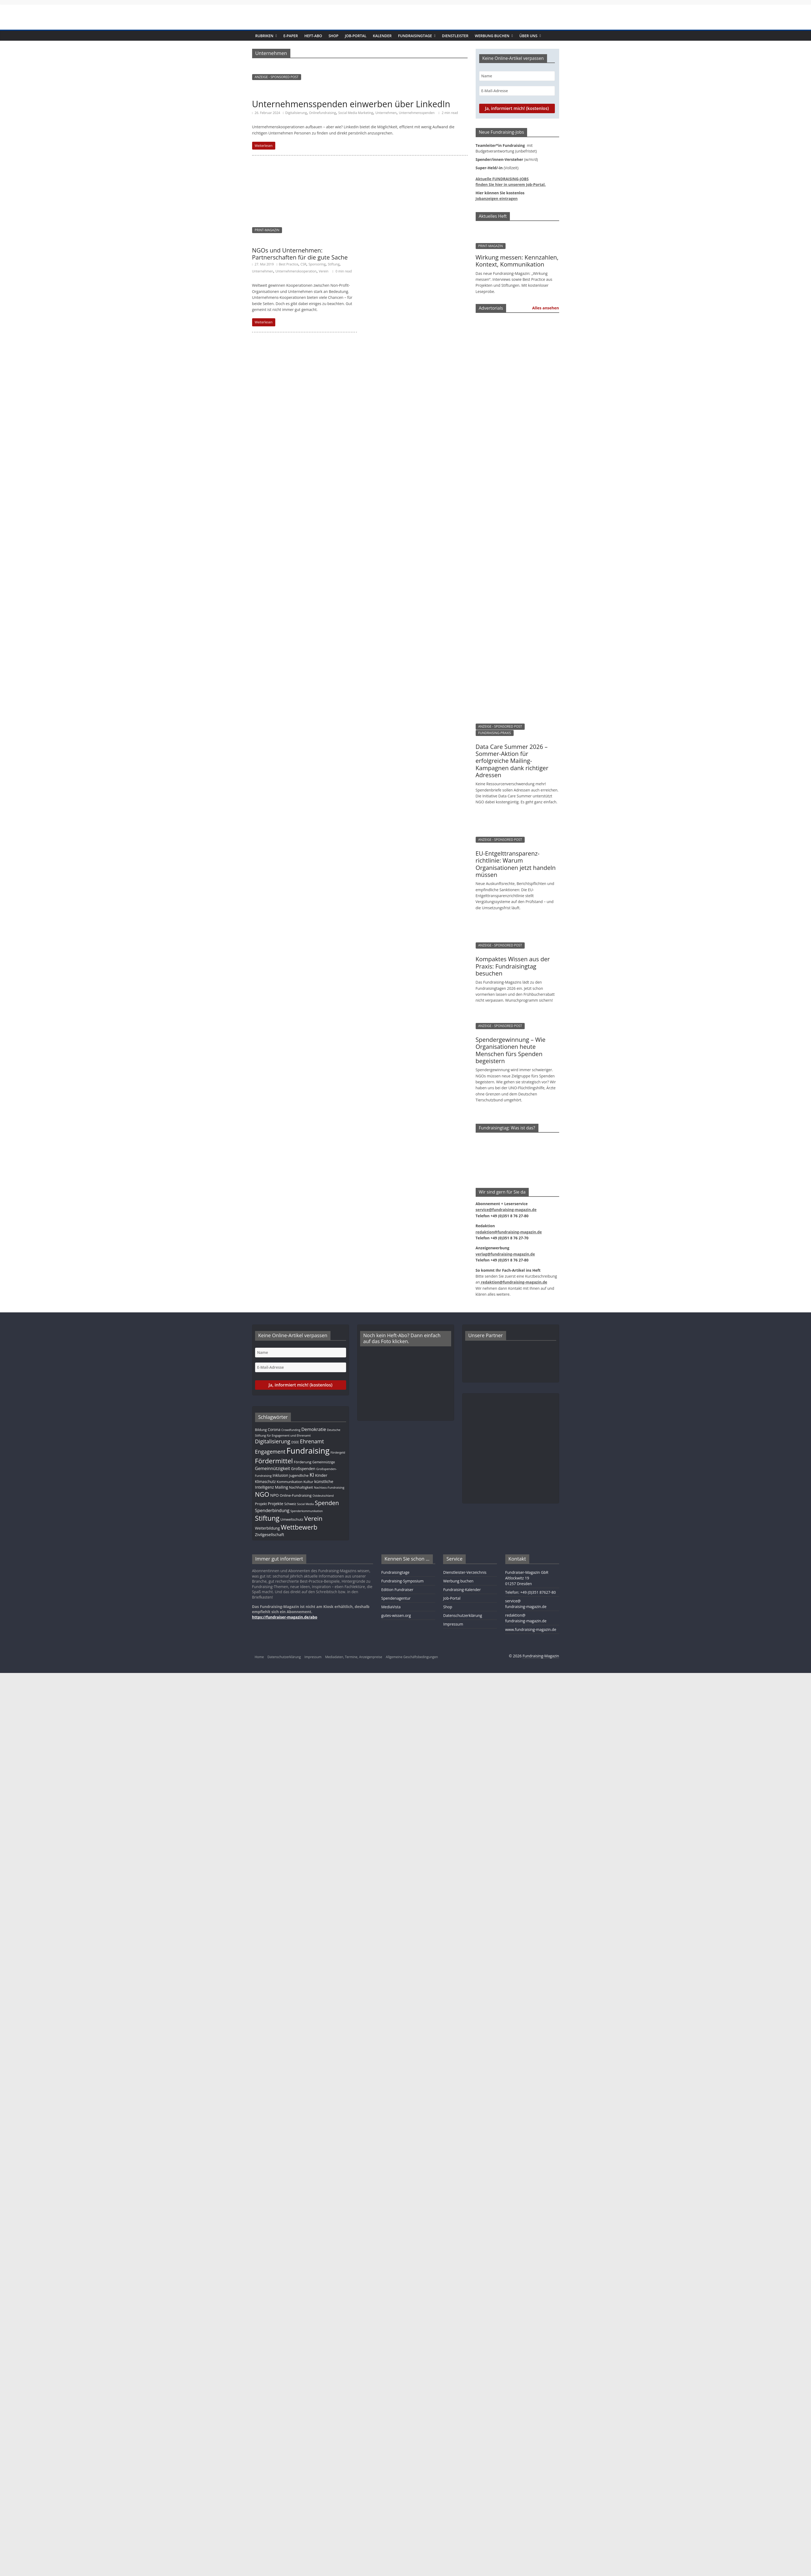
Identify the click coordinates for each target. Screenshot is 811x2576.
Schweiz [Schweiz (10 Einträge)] (290, 1504)
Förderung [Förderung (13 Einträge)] (302, 1462)
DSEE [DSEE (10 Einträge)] (295, 1442)
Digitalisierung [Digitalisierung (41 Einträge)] (272, 1441)
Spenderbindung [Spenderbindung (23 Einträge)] (272, 1510)
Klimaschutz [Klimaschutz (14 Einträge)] (265, 1481)
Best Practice (288, 264)
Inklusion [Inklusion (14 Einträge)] (280, 1475)
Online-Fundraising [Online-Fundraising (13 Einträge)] (296, 1495)
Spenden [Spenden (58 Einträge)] (327, 1503)
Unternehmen (386, 112)
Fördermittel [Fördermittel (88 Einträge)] (274, 1460)
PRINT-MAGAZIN (267, 230)
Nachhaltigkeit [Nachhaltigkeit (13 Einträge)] (301, 1487)
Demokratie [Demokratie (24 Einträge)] (313, 1429)
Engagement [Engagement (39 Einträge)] (270, 1451)
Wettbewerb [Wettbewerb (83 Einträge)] (299, 1527)
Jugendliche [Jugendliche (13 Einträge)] (299, 1475)
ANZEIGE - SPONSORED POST (277, 77)
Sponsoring (316, 264)
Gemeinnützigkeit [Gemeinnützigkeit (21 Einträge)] (272, 1468)
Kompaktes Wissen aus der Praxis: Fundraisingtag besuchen (513, 966)
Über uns (528, 35)
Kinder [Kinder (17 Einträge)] (321, 1475)
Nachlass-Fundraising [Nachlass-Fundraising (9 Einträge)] (329, 1487)
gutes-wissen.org (396, 1615)
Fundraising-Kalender (462, 1589)
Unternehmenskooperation (296, 271)
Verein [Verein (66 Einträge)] (313, 1518)
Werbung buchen (492, 35)
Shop (334, 35)
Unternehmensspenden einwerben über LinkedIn (351, 104)
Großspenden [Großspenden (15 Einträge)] (303, 1468)
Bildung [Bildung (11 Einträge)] (261, 1429)
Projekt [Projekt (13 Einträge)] (261, 1503)
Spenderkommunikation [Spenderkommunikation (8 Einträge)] (306, 1511)
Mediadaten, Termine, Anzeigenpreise (353, 1657)
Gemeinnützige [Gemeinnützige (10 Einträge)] (323, 1462)
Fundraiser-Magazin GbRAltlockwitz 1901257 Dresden (526, 1578)
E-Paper (290, 35)
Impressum (453, 1624)
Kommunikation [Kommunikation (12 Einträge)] (289, 1481)
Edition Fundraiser (397, 1589)
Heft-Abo (313, 35)
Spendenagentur (396, 1598)
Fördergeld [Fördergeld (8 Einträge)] (337, 1452)
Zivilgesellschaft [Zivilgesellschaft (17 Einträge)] (269, 1534)
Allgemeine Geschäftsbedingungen (412, 1657)
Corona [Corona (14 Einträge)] (274, 1429)
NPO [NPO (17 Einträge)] (274, 1495)
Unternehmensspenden (417, 112)
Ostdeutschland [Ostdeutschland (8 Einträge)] (322, 1496)
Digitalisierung (296, 112)
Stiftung (333, 264)
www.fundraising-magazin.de (530, 1629)
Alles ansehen (545, 307)
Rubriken (264, 35)
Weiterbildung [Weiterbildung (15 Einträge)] (267, 1528)
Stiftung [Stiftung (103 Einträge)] (267, 1518)
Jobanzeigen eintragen (497, 198)
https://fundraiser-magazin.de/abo (284, 1617)
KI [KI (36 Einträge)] (311, 1474)
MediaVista (391, 1606)
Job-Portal (355, 35)
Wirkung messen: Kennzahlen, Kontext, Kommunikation (517, 260)
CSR (304, 264)
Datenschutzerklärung (462, 1615)
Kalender (382, 35)
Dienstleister (455, 35)
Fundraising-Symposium (402, 1580)
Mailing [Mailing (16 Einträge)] (281, 1487)
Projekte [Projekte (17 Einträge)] (275, 1503)
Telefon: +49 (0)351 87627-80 (530, 1592)
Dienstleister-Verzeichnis (464, 1572)
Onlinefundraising (322, 112)
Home (259, 1657)
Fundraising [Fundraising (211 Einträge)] (307, 1450)
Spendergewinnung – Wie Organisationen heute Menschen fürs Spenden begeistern (511, 1050)
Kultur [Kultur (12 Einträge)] (309, 1481)
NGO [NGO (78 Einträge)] (262, 1494)
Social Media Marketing (355, 112)
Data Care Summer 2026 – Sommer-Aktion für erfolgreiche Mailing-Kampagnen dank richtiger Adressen (512, 760)
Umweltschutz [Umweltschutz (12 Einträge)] (291, 1519)
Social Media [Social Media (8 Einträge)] (305, 1504)
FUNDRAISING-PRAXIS (494, 733)
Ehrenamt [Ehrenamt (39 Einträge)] (312, 1441)
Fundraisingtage (415, 35)
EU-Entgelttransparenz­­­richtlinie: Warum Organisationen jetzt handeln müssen (516, 864)
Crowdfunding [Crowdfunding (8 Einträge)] (290, 1430)
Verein (324, 271)
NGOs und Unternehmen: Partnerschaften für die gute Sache (300, 253)
